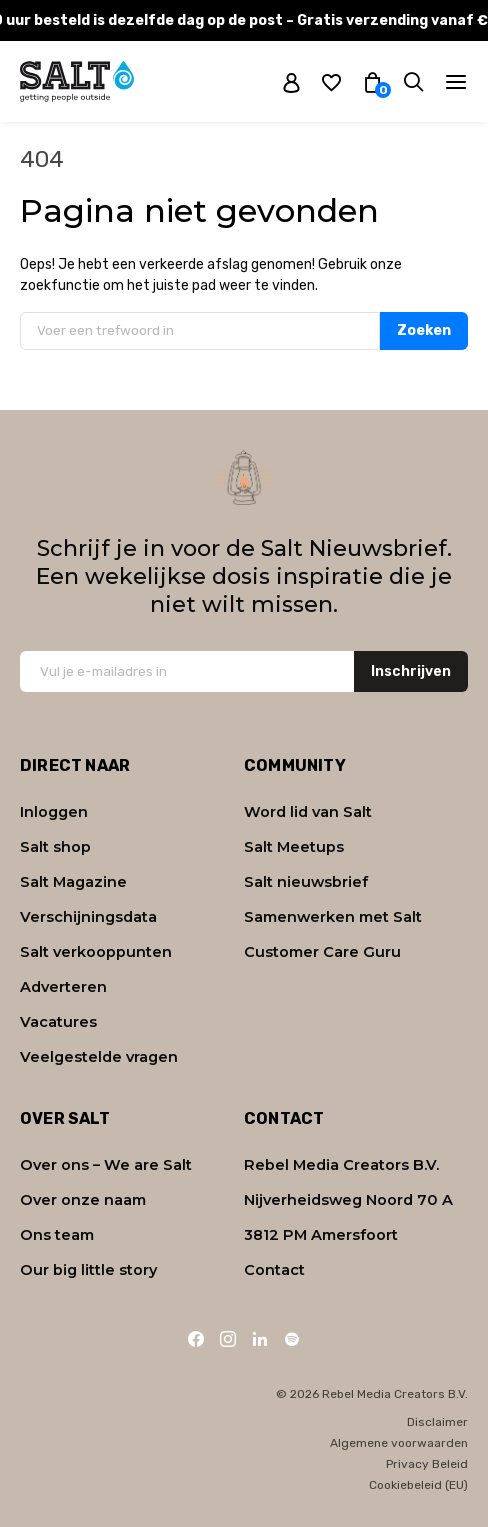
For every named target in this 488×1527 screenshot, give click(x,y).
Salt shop (55, 847)
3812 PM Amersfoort (321, 1235)
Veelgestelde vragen (99, 1057)
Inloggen (54, 812)
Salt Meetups (294, 847)
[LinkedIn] (260, 1339)
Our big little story (88, 1270)
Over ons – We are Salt (106, 1165)
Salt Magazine (73, 882)
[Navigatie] (456, 82)
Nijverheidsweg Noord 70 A (348, 1200)
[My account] (291, 82)
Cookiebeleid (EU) (418, 1485)
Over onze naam (83, 1200)
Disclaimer (437, 1422)
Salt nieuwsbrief (306, 882)
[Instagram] (228, 1339)
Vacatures (58, 1022)
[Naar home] (77, 81)
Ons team (57, 1235)
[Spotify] (292, 1339)
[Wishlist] (331, 81)
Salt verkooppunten (96, 952)
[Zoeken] (413, 81)
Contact (274, 1270)
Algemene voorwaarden (399, 1443)
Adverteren (63, 987)
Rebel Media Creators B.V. (341, 1165)
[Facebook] (196, 1339)
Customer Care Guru (322, 952)
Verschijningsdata (88, 917)
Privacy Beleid (427, 1464)
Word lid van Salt (308, 812)
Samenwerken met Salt (333, 917)
